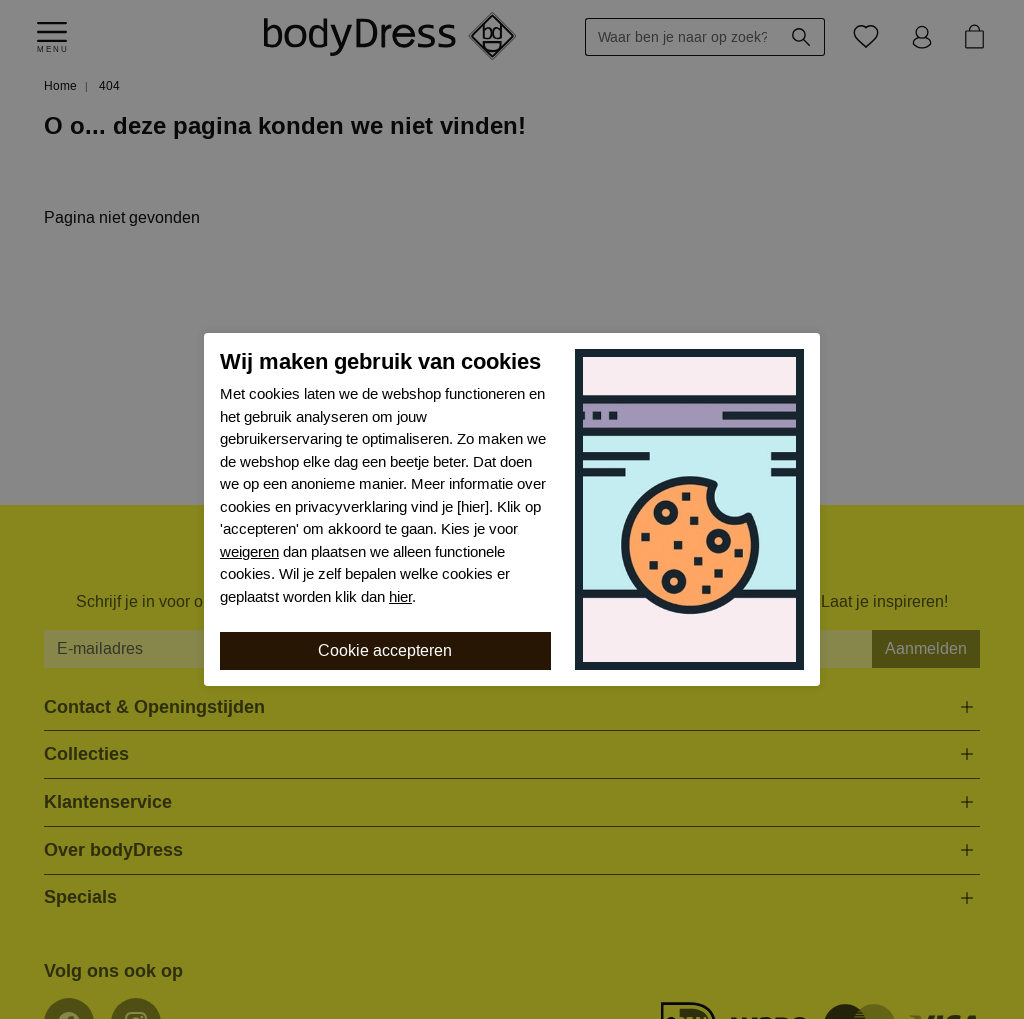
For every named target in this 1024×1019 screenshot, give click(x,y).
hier (400, 597)
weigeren (249, 552)
